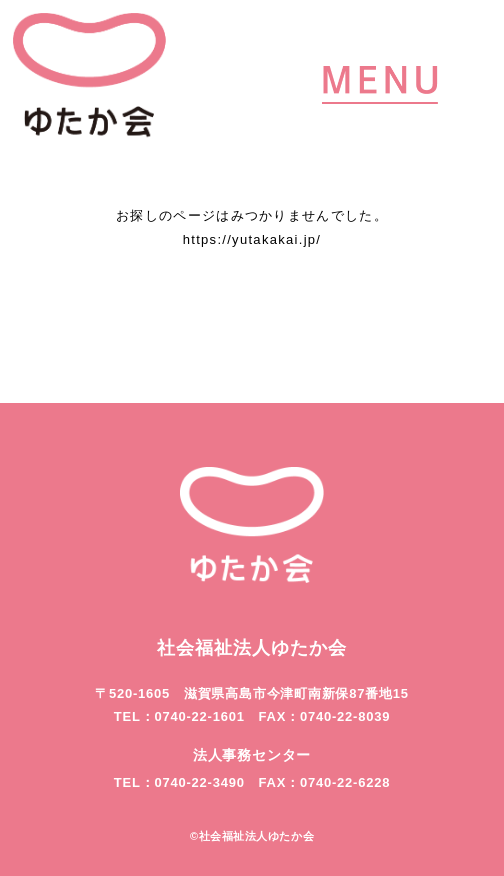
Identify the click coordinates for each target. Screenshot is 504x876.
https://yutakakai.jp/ (252, 239)
